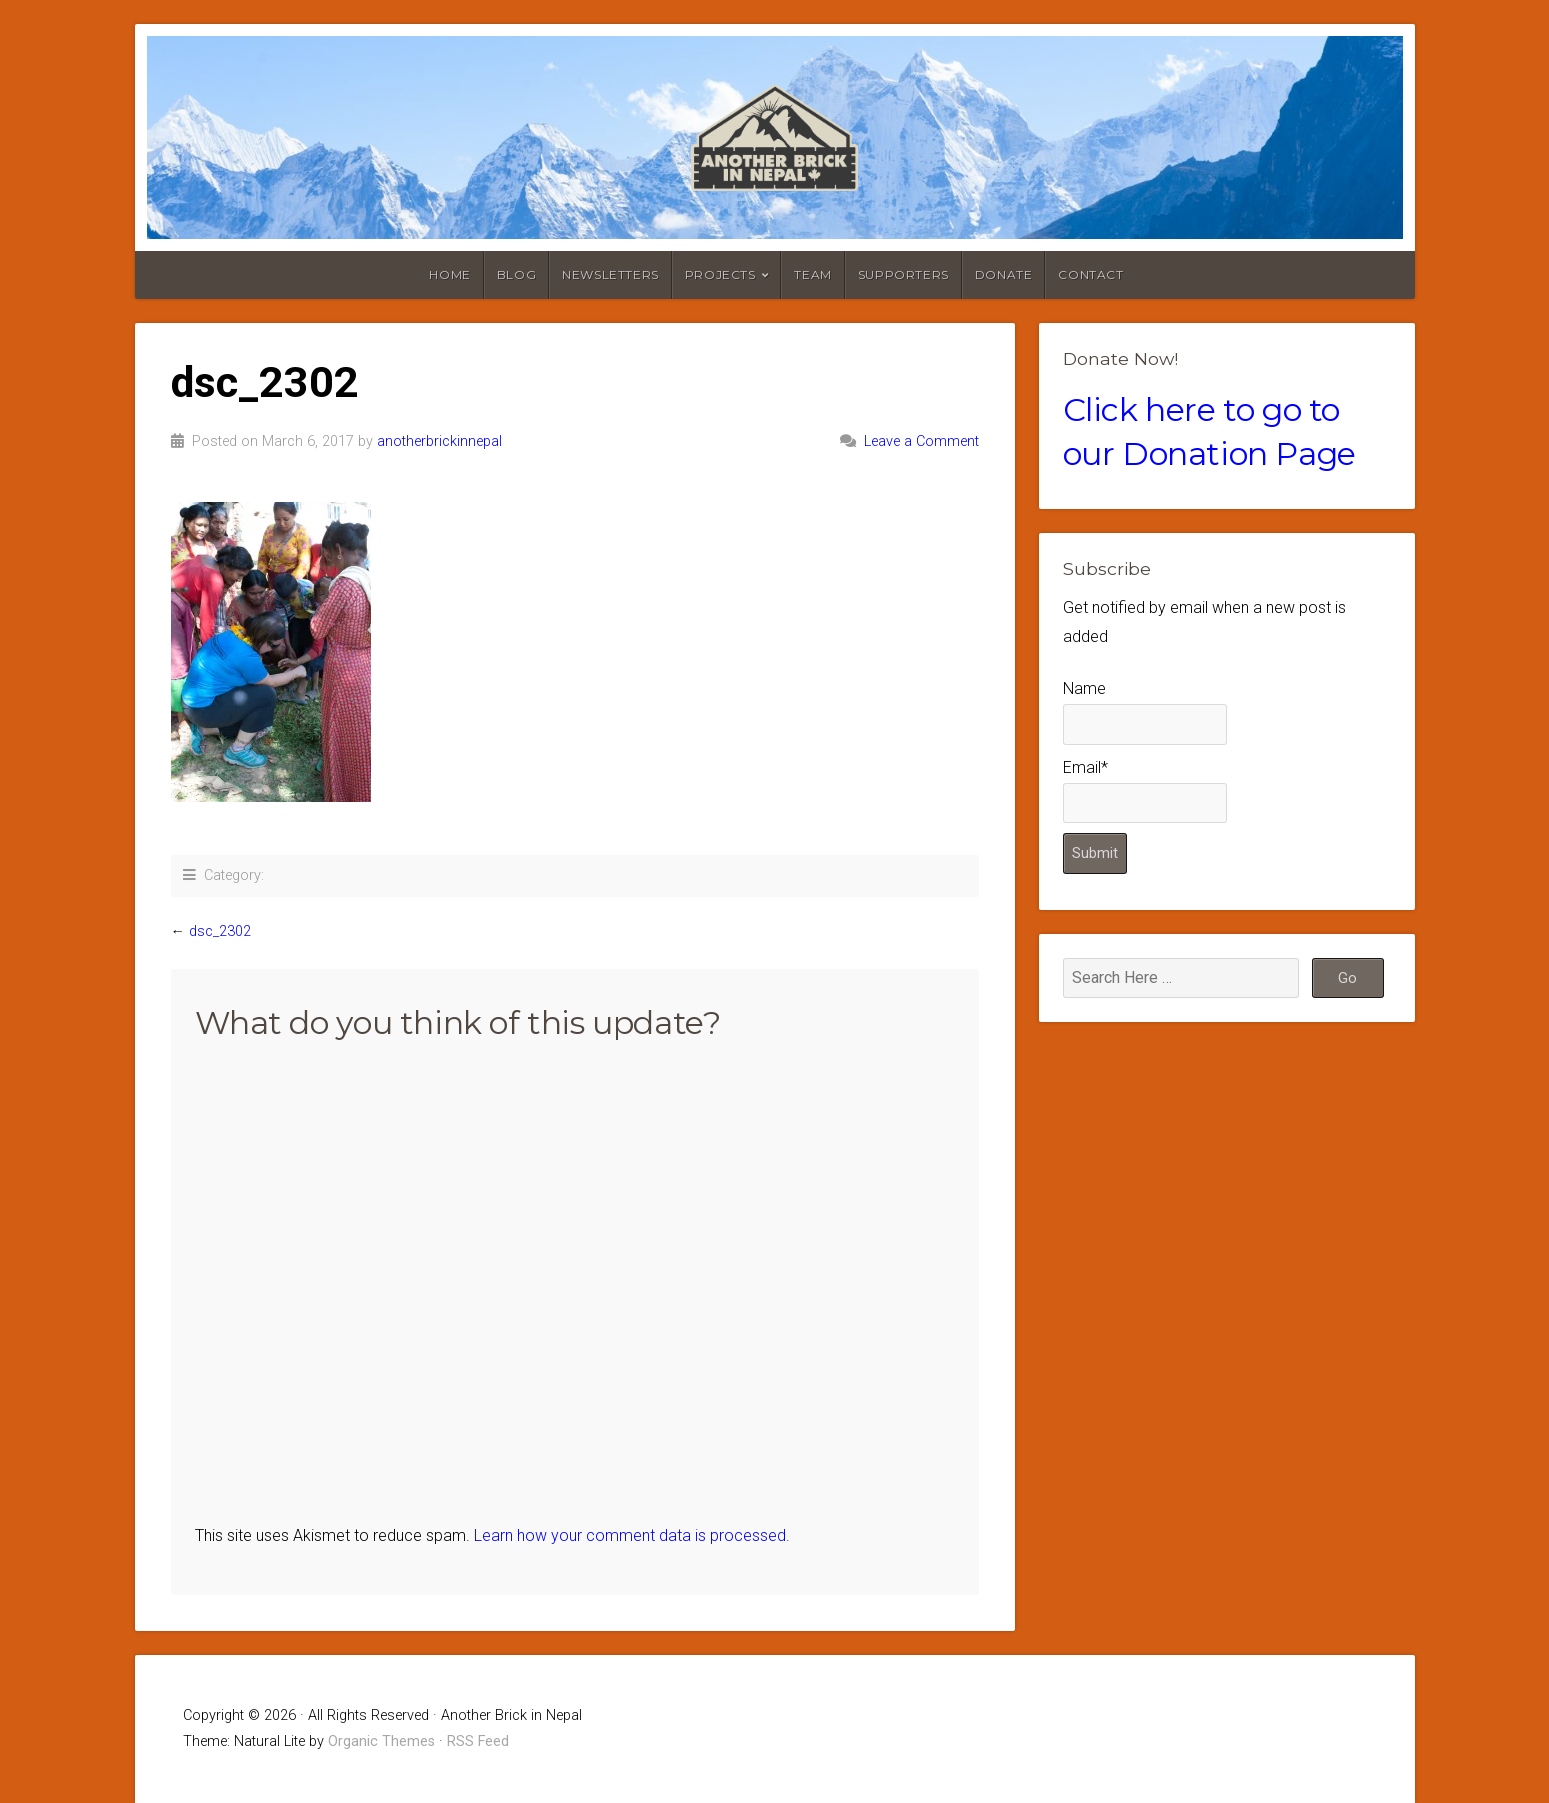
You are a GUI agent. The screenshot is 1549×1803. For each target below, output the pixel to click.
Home (449, 274)
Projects (720, 274)
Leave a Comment (921, 441)
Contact (1090, 274)
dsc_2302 (220, 931)
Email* (1145, 790)
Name (1145, 711)
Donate (1004, 274)
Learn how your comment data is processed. (632, 1535)
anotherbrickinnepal (439, 441)
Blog (516, 274)
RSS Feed (478, 1741)
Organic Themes (381, 1741)
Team (812, 274)
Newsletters (610, 274)
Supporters (903, 274)
